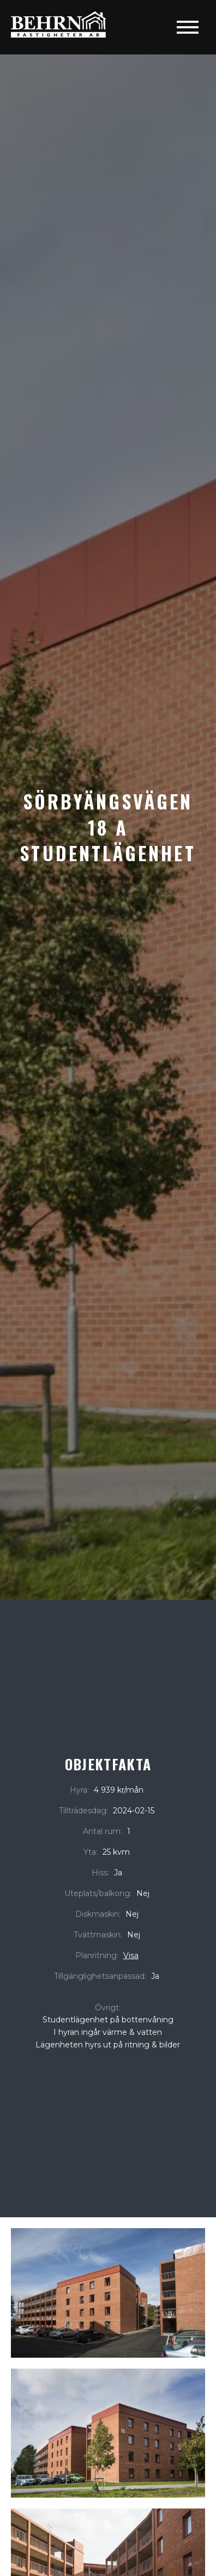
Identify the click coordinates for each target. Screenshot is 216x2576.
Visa (131, 1955)
